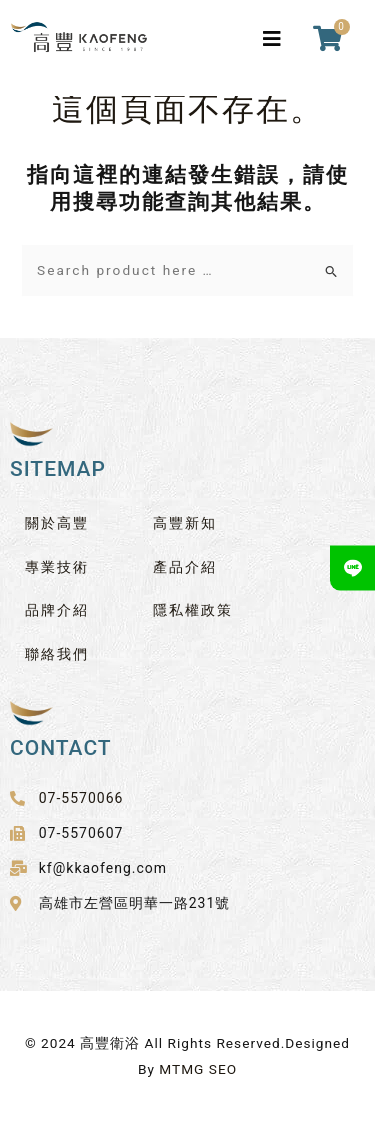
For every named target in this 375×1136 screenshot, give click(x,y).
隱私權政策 (193, 610)
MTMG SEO (198, 1069)
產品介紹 (185, 567)
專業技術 (57, 567)
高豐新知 (185, 523)
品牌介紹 (57, 610)
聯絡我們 (57, 654)
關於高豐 (57, 523)
